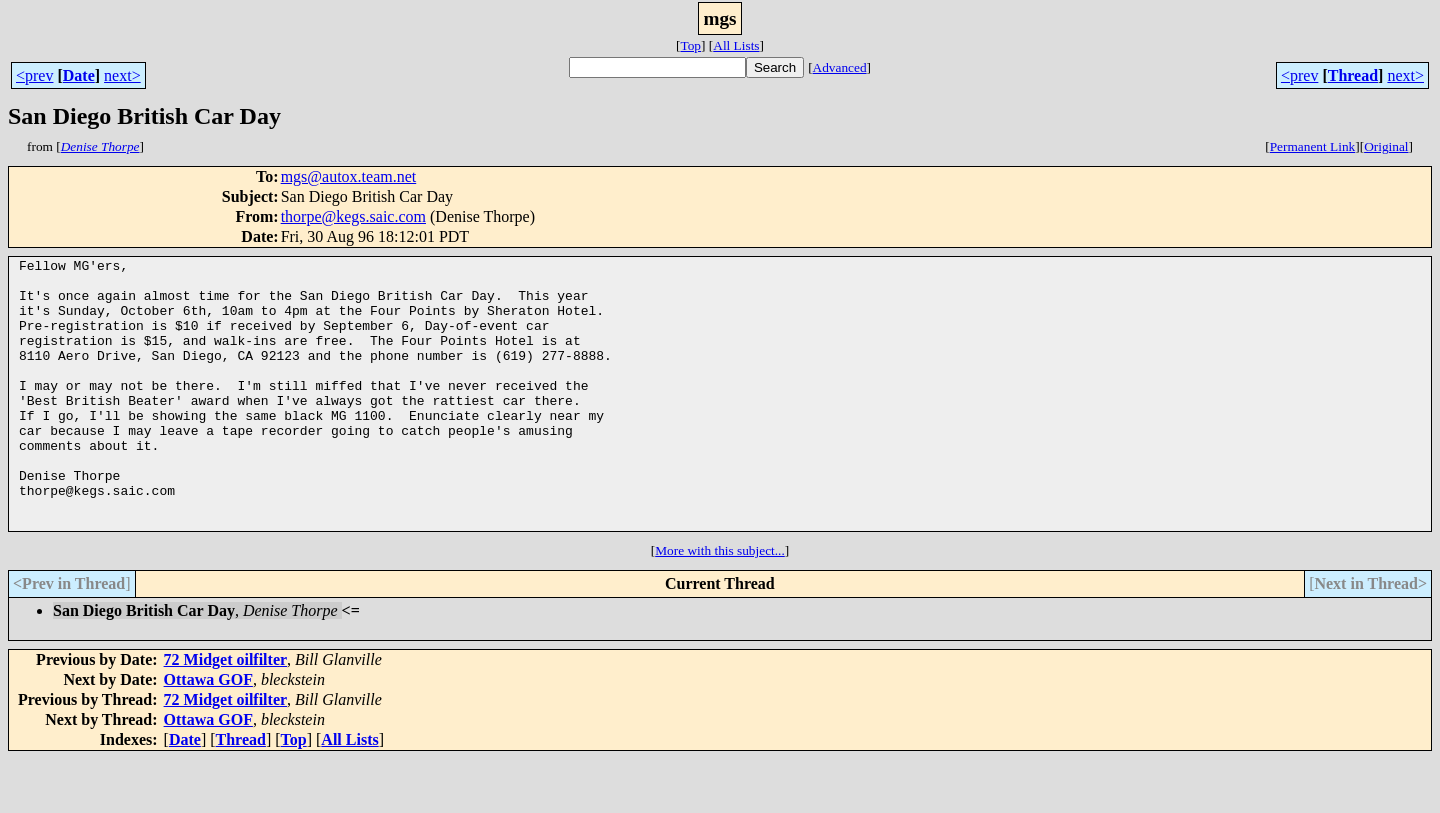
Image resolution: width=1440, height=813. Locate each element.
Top (690, 45)
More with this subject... (720, 604)
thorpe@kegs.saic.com (353, 216)
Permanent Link (1313, 146)
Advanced (840, 67)
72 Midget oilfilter (226, 713)
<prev (34, 75)
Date (79, 75)
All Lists (736, 45)
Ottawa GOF (208, 733)
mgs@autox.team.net (349, 176)
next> (122, 75)
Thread (1353, 75)
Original (1386, 146)
